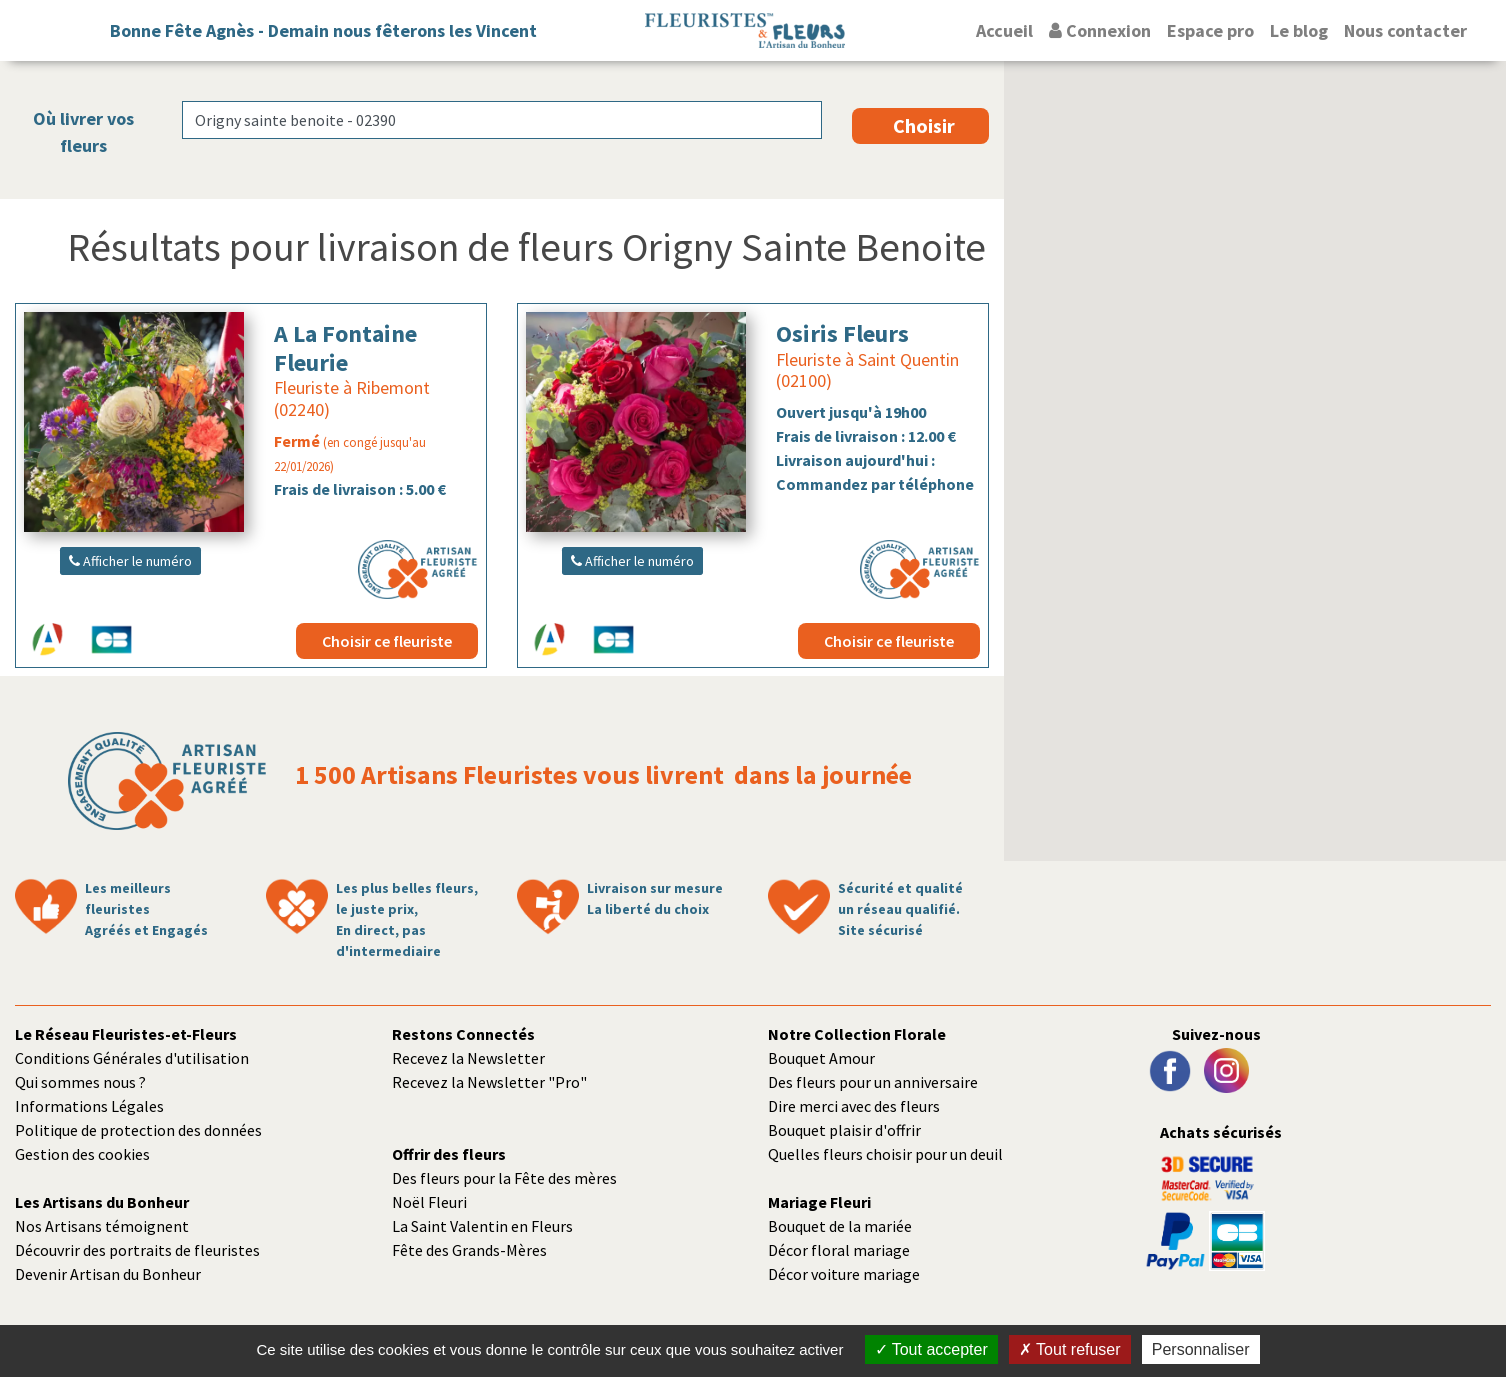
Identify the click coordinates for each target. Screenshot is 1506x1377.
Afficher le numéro (130, 561)
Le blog (1299, 30)
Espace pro (1210, 30)
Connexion (1100, 30)
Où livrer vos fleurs (83, 132)
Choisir (924, 125)
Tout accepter (931, 1349)
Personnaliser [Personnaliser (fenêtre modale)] (1201, 1349)
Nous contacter (1405, 30)
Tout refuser (1070, 1349)
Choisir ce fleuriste (387, 641)
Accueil (1004, 30)
